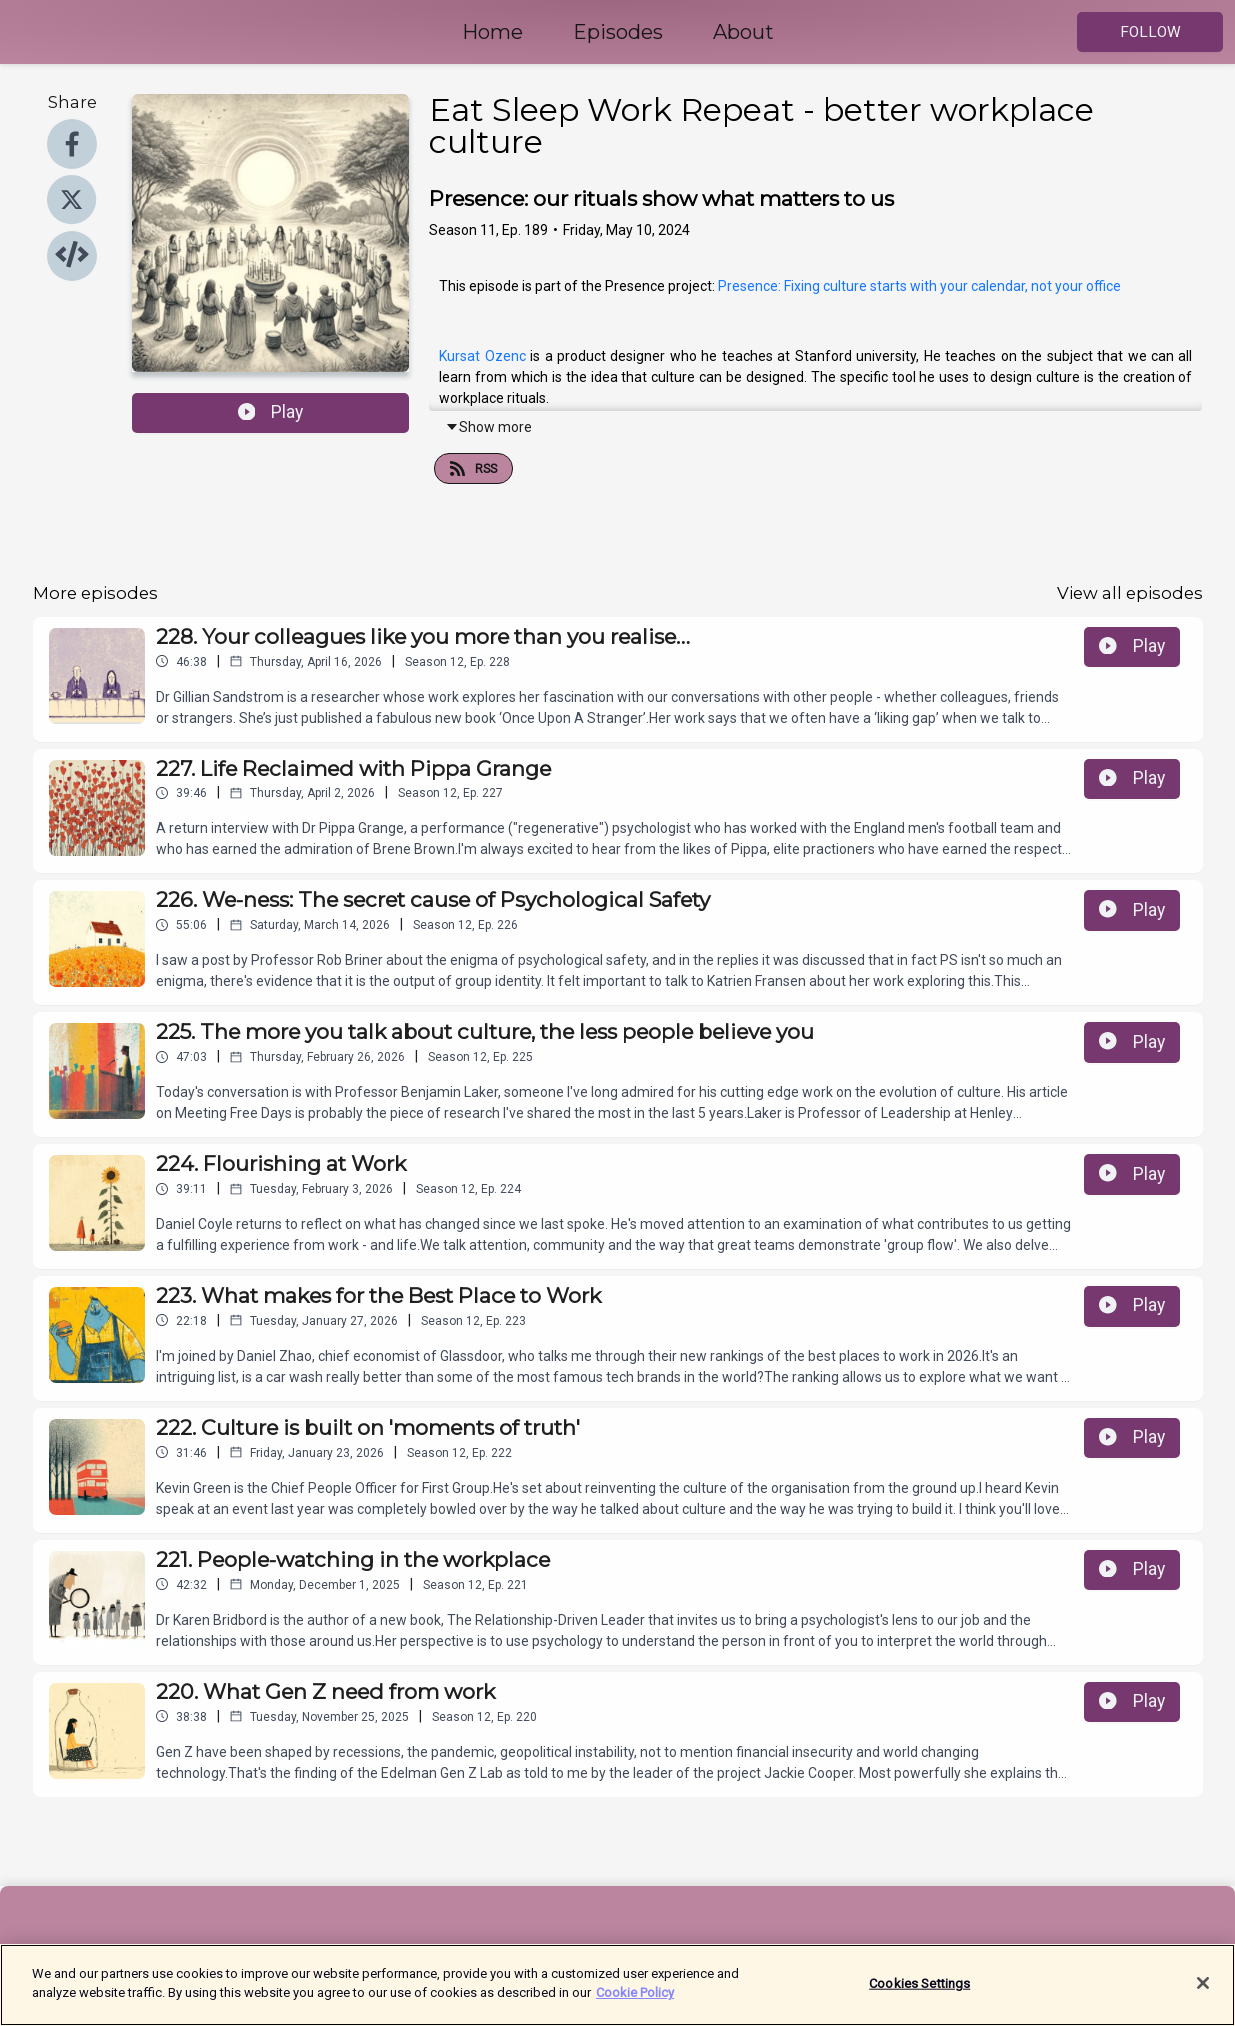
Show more (488, 427)
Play (271, 412)
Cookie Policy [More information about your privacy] (635, 2002)
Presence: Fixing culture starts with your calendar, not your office (919, 286)
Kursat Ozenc (482, 356)
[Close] (1203, 1992)
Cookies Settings (919, 1992)
